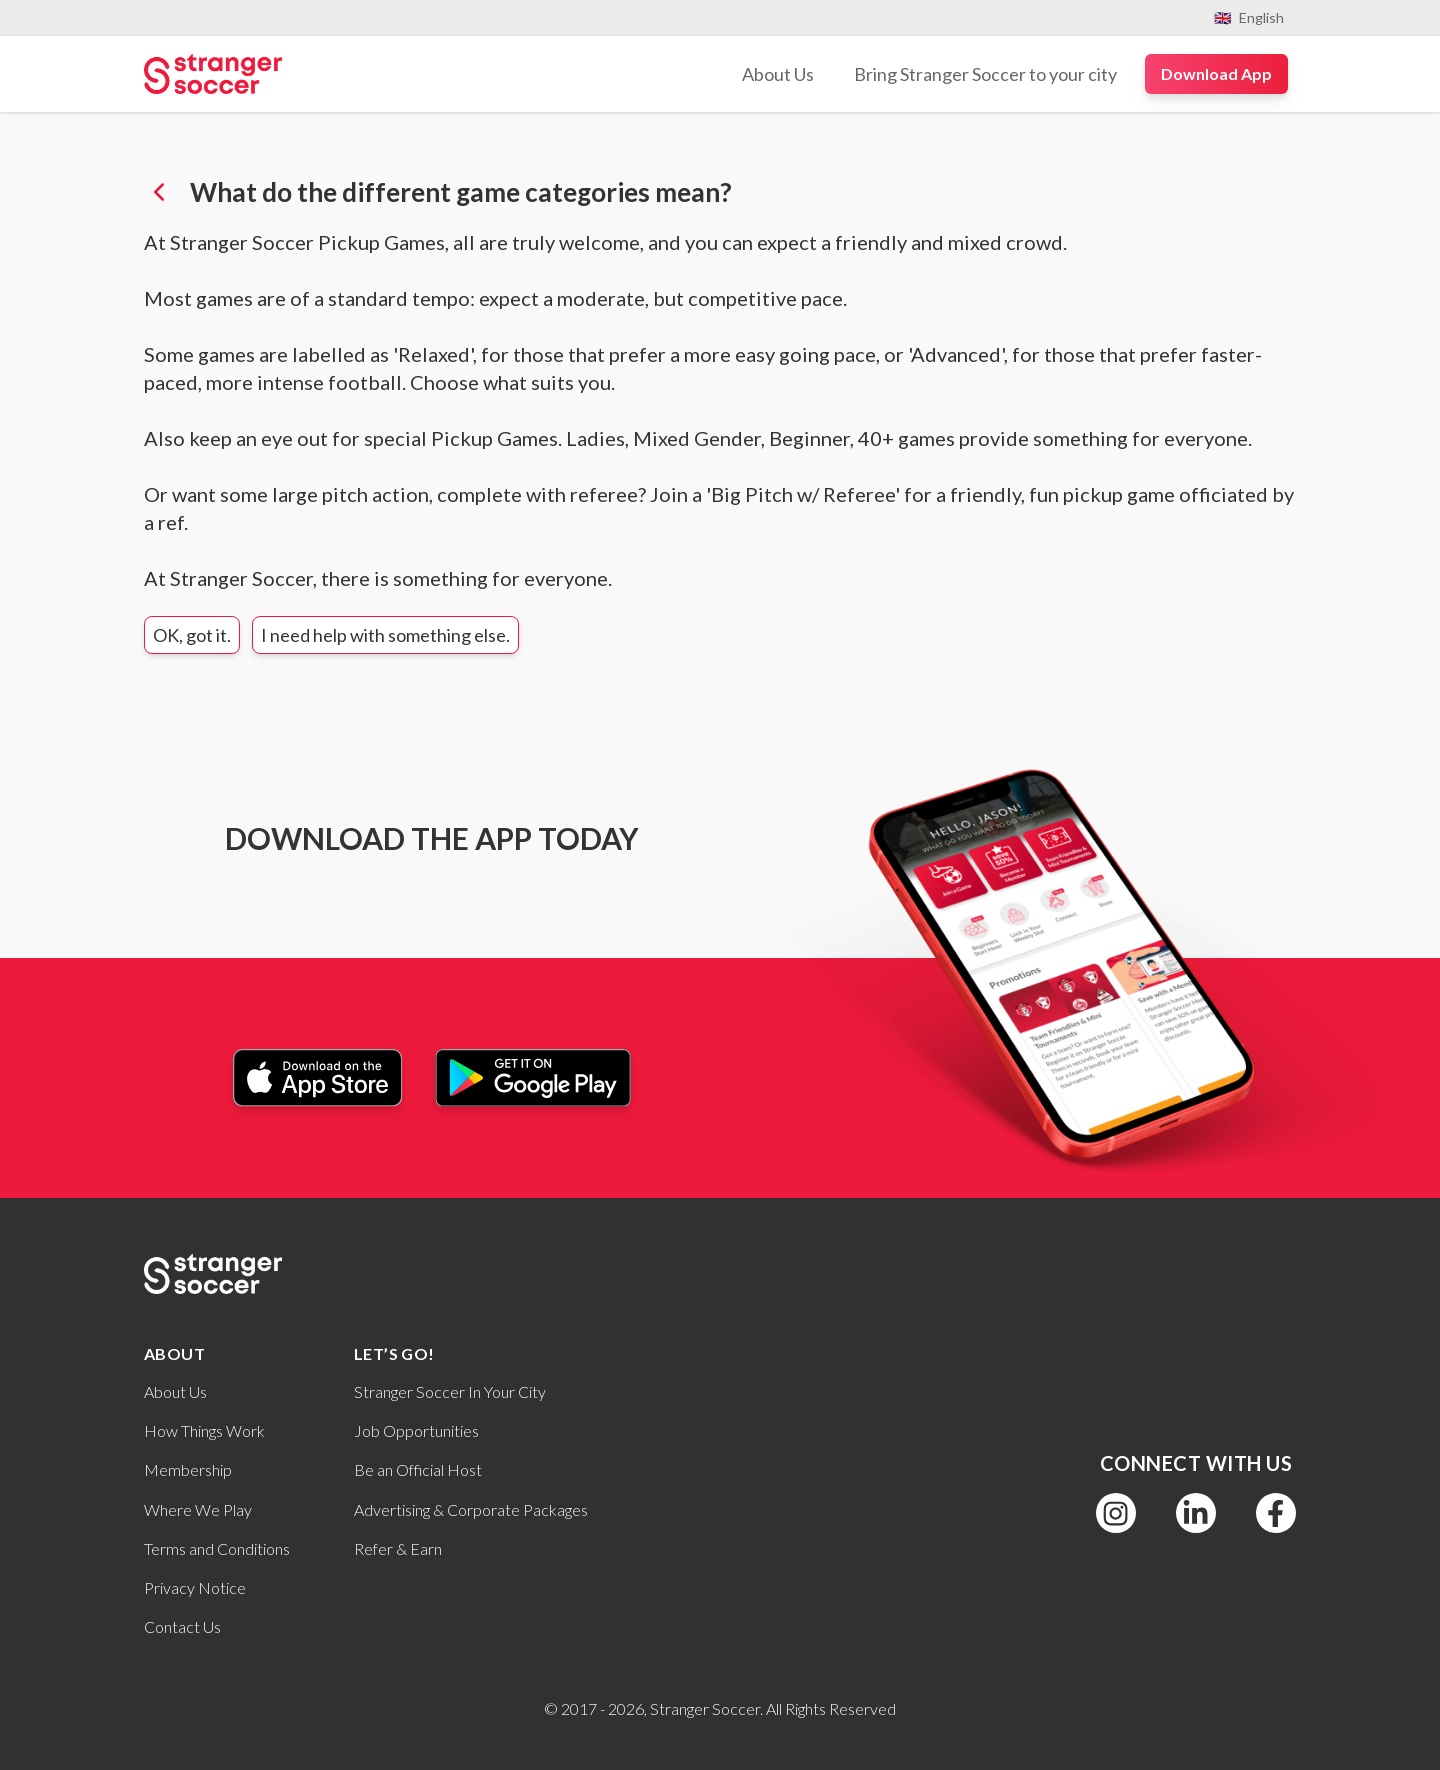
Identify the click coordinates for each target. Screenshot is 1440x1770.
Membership (188, 1469)
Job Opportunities (416, 1430)
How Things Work (204, 1430)
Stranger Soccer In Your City (450, 1391)
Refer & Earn (398, 1548)
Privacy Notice (195, 1587)
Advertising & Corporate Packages (471, 1509)
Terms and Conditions (217, 1548)
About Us (175, 1391)
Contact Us (182, 1626)
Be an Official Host (418, 1469)
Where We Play (198, 1509)
